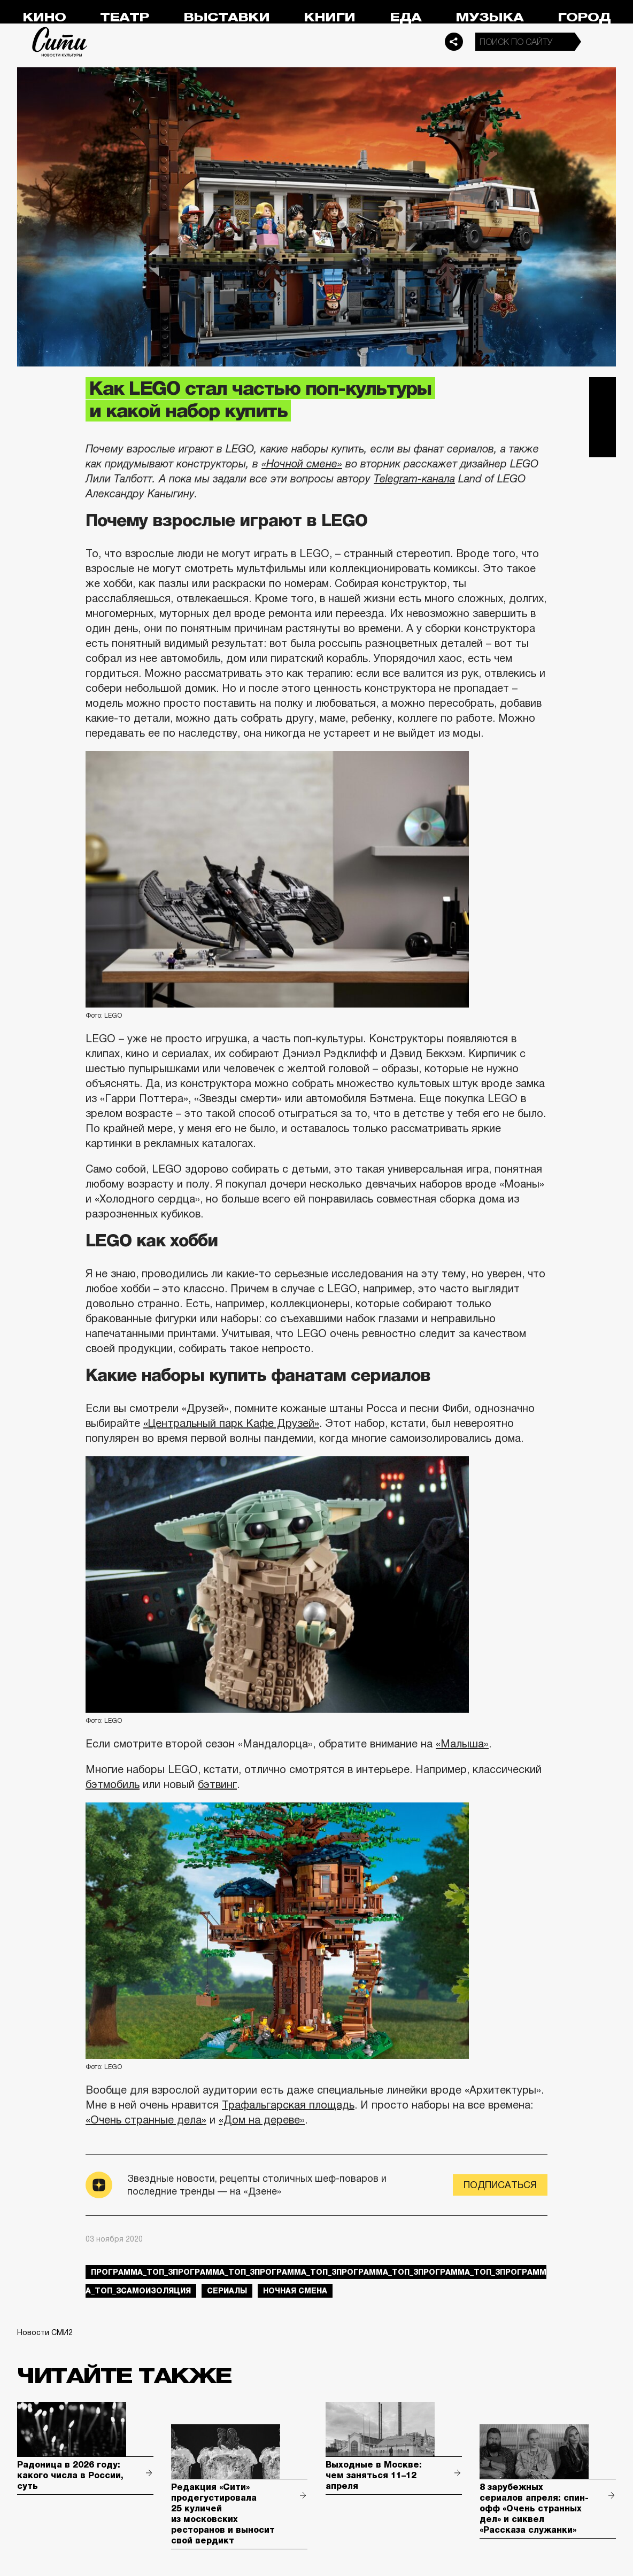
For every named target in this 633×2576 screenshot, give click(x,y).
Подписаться (500, 2185)
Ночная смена (295, 2290)
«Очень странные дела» (146, 2120)
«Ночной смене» (301, 464)
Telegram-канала (414, 479)
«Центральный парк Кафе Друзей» (231, 1423)
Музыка (489, 17)
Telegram (602, 390)
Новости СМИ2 (45, 2332)
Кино (44, 17)
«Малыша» (462, 1744)
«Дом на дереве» (262, 2120)
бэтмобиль (113, 1784)
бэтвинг (217, 1784)
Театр (124, 17)
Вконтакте (602, 417)
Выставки (226, 17)
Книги (329, 17)
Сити (60, 42)
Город (584, 17)
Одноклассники (602, 444)
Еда (405, 17)
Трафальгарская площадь (288, 2105)
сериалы (227, 2290)
